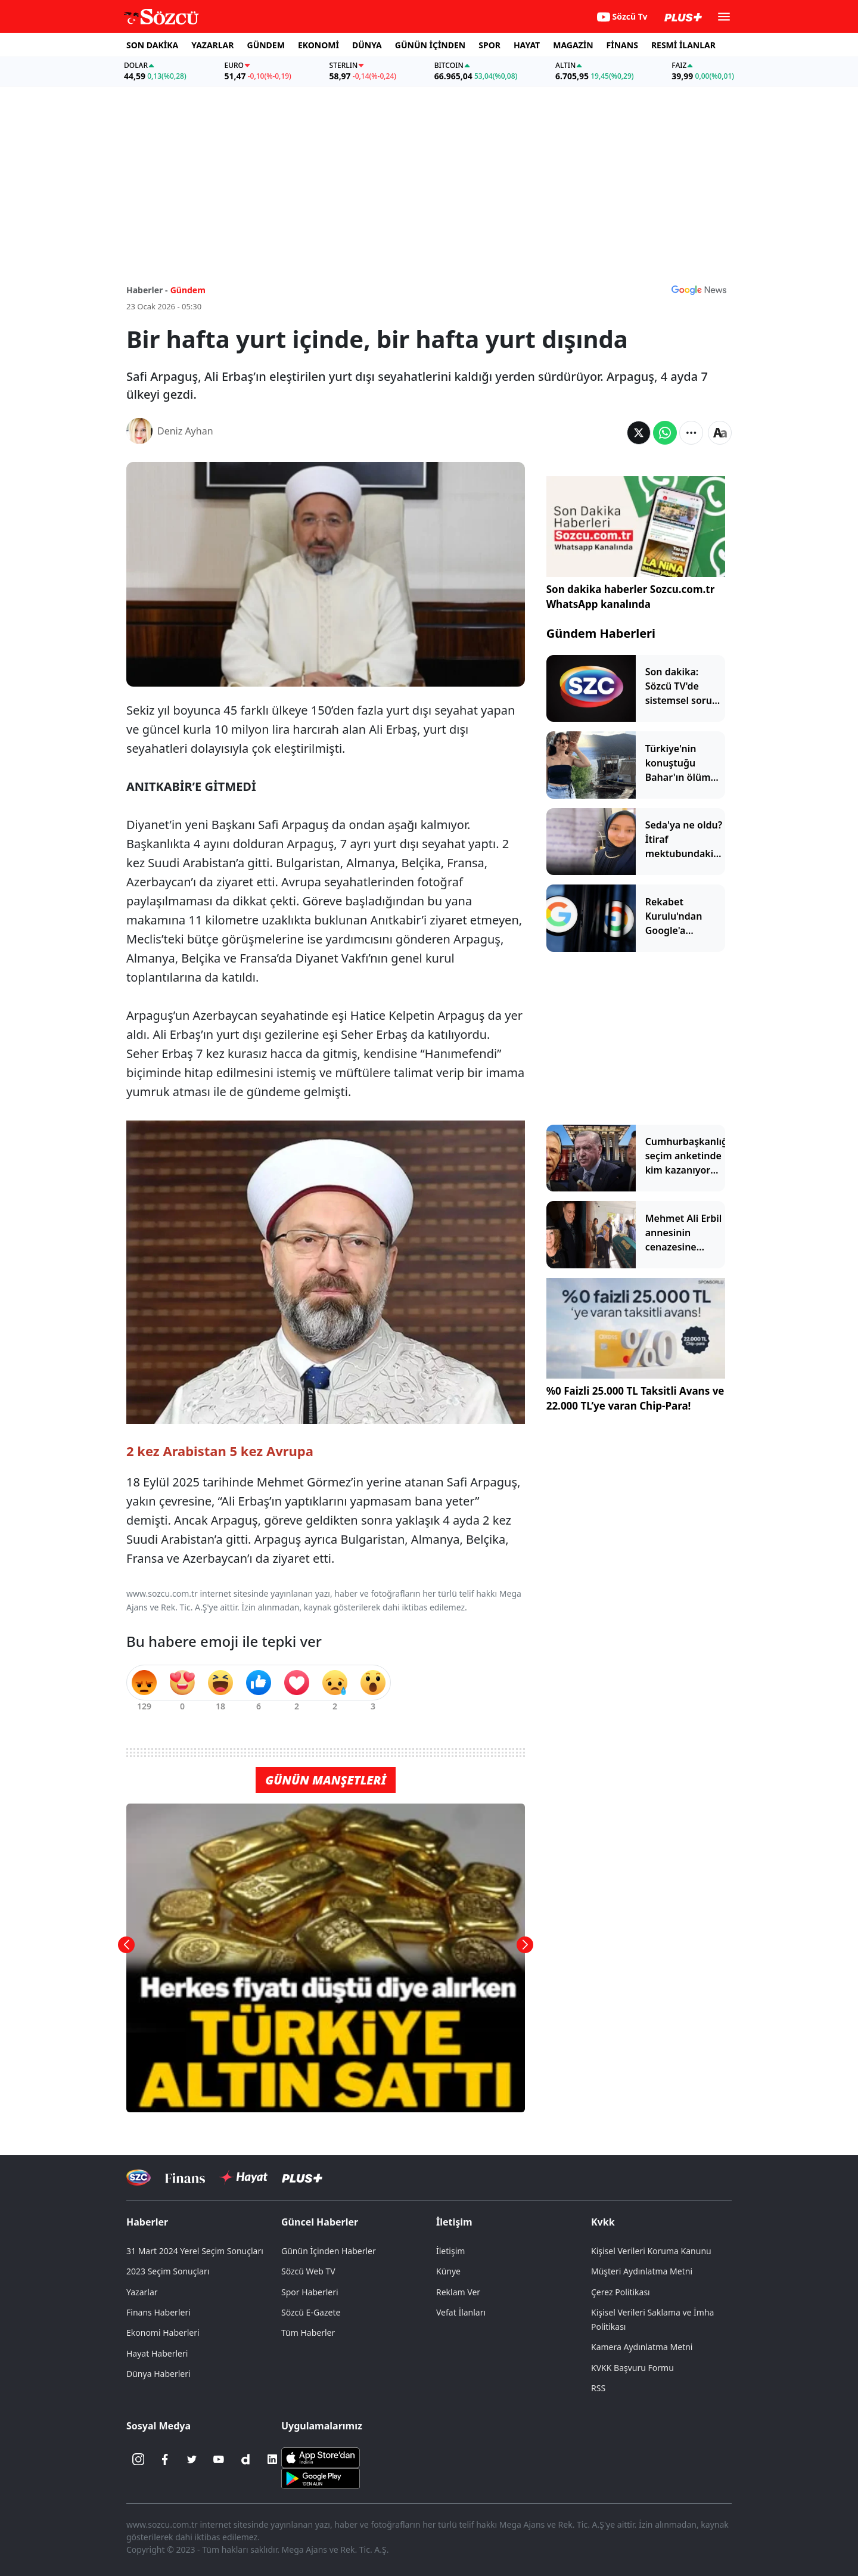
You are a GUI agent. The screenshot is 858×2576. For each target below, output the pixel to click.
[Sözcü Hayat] (243, 2177)
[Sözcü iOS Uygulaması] (320, 2456)
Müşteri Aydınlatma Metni (641, 2271)
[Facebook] (165, 2459)
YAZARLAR (212, 45)
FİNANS (622, 45)
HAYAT (527, 45)
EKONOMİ (318, 45)
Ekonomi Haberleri (163, 2332)
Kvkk (603, 2222)
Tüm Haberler (308, 2332)
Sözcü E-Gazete (310, 2312)
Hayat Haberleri (157, 2353)
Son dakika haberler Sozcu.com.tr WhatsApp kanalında (630, 597)
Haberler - (146, 290)
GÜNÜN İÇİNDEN (430, 45)
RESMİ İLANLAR (683, 45)
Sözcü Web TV (308, 2271)
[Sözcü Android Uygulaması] (320, 2477)
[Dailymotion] (245, 2459)
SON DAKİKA (152, 45)
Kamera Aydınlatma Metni (641, 2346)
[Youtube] (219, 2459)
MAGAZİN (573, 45)
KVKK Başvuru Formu (632, 2367)
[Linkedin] (272, 2459)
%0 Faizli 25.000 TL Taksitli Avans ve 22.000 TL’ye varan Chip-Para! (635, 1398)
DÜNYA (367, 45)
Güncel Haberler (319, 2222)
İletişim (454, 2222)
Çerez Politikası (620, 2292)
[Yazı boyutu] (720, 433)
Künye (448, 2271)
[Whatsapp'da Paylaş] (665, 433)
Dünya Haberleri (158, 2373)
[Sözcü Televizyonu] (138, 2178)
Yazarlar (142, 2292)
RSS (598, 2388)
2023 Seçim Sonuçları (167, 2271)
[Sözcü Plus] (302, 2177)
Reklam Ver (458, 2292)
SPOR (489, 45)
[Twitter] (192, 2459)
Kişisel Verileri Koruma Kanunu (651, 2251)
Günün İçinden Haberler (328, 2251)
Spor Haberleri (309, 2292)
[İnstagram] (138, 2459)
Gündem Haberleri (600, 633)
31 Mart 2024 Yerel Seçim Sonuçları (194, 2251)
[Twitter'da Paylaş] (639, 433)
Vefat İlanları (461, 2312)
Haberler (147, 2222)
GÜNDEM (266, 45)
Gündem (188, 290)
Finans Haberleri (158, 2312)
